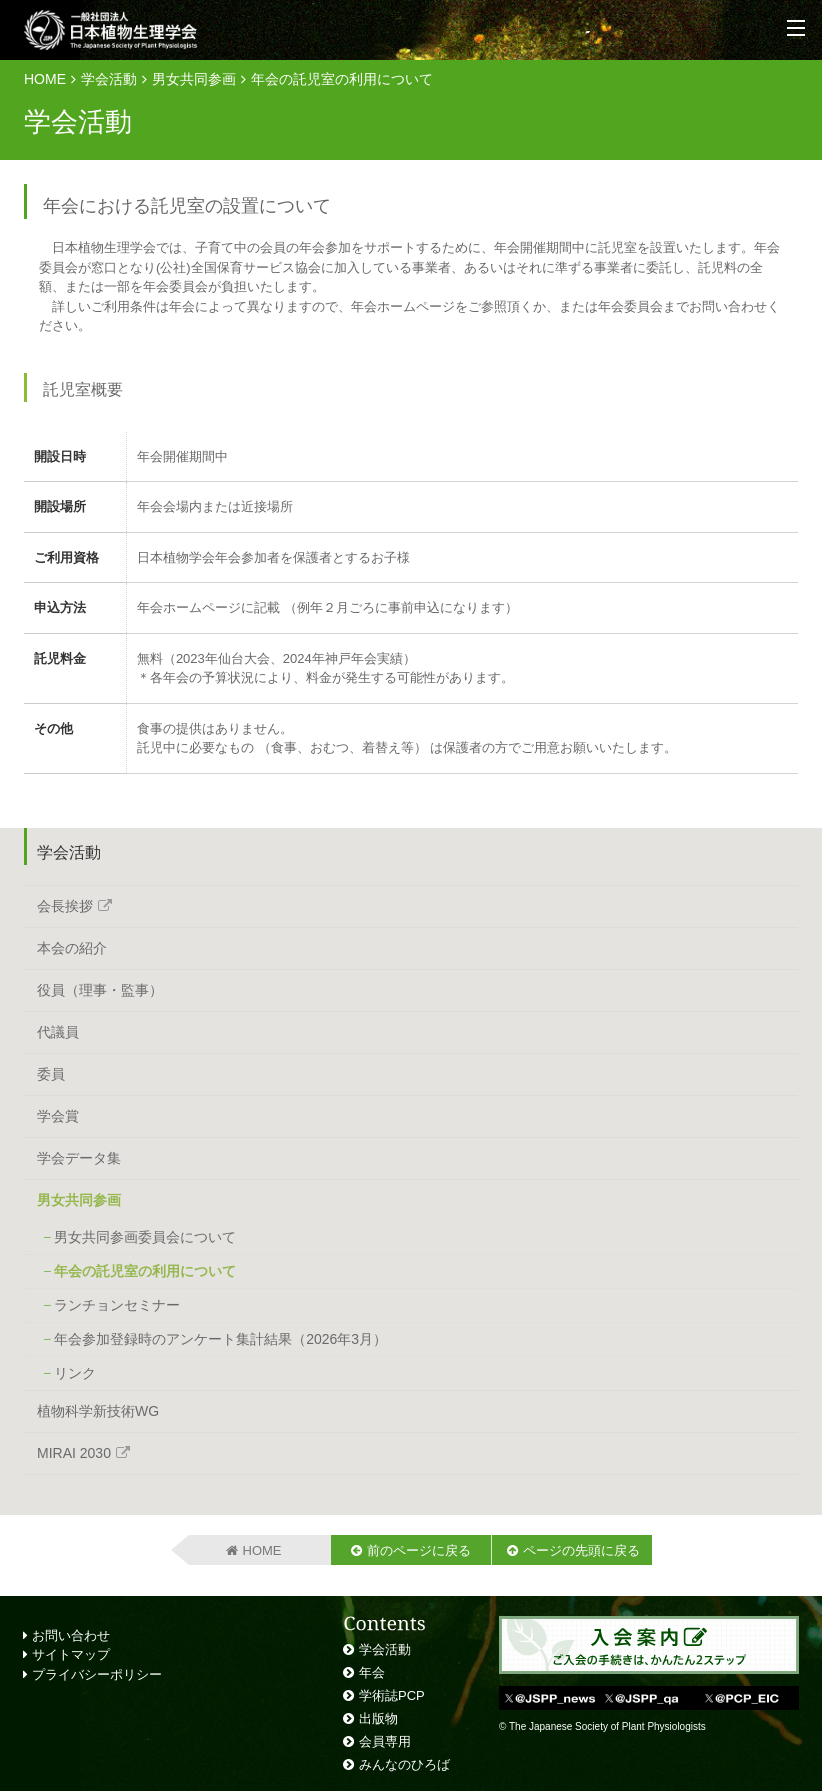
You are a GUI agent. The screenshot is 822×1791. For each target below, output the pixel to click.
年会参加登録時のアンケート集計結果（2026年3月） (220, 1339)
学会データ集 (79, 1158)
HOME (45, 79)
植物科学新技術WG (98, 1411)
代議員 (58, 1032)
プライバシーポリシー (92, 1674)
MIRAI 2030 (74, 1453)
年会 (372, 1672)
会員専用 (385, 1741)
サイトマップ (66, 1654)
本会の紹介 (72, 948)
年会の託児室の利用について (342, 79)
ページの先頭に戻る (581, 1550)
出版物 (378, 1718)
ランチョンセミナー (117, 1305)
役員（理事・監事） (100, 990)
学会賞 (58, 1116)
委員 (51, 1074)
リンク (75, 1373)
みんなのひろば (404, 1764)
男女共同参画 (194, 79)
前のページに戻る (419, 1550)
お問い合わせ (66, 1635)
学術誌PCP (392, 1695)
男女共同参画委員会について (145, 1237)
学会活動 (109, 79)
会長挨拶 (65, 906)
